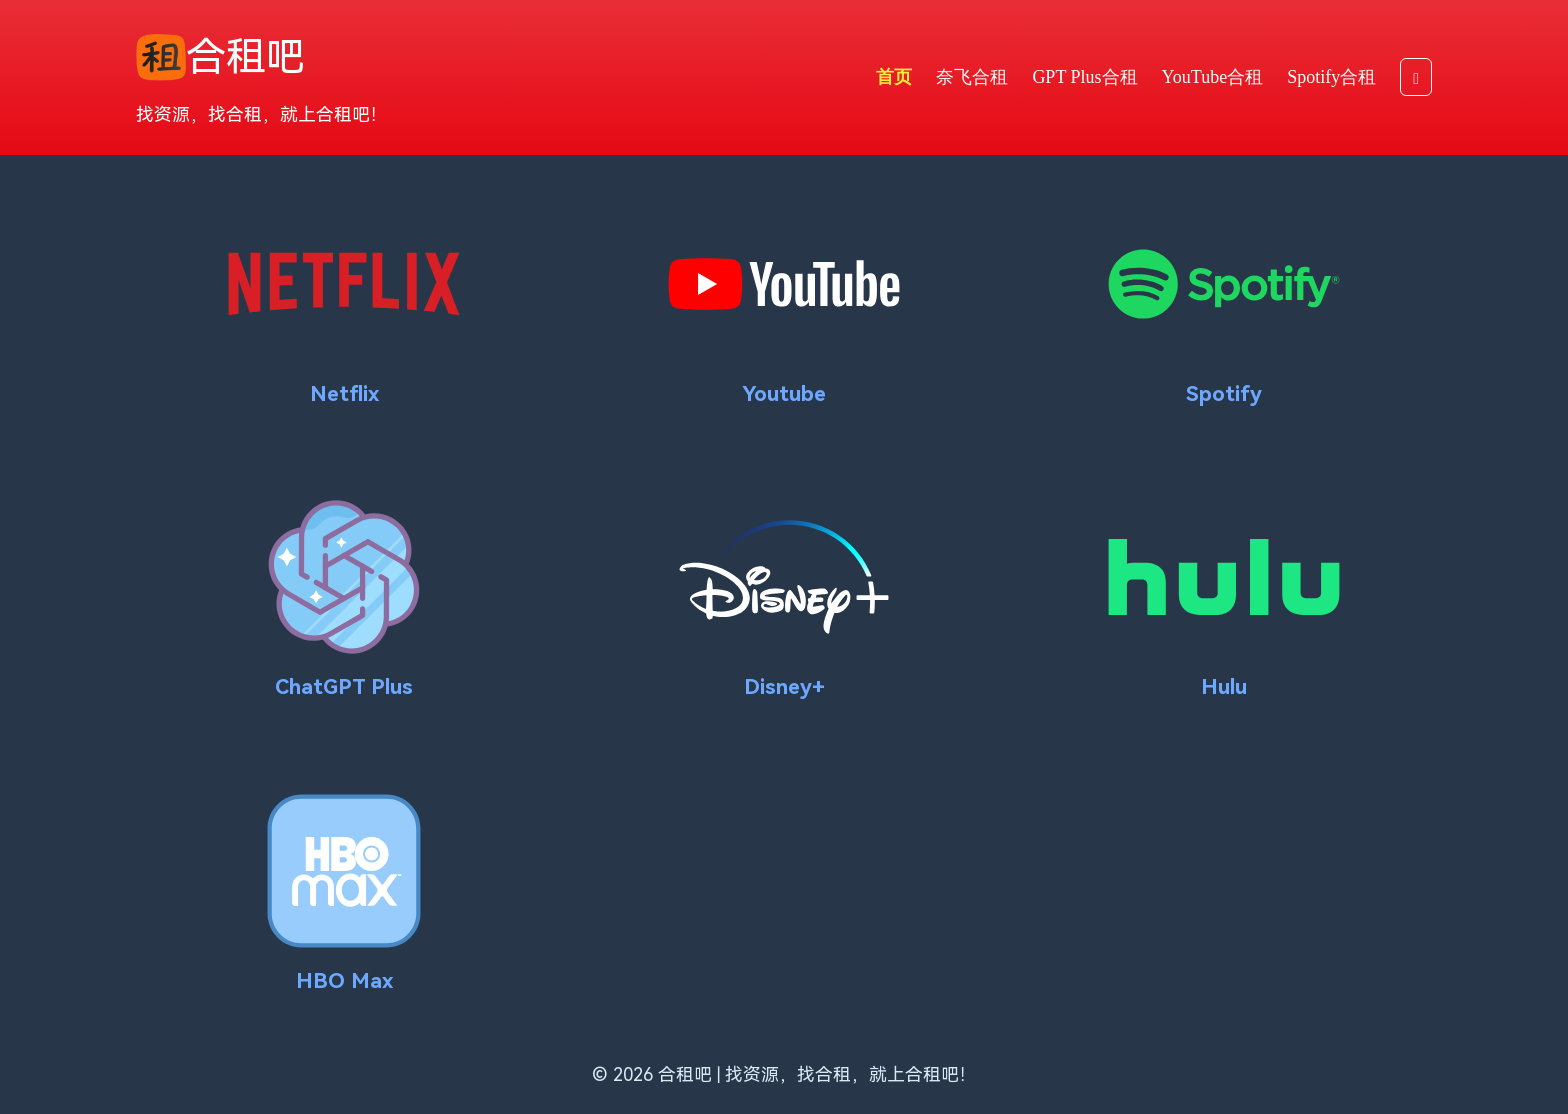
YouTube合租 (1213, 77)
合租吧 (221, 58)
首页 (894, 76)
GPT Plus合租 (1084, 77)
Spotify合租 (1331, 77)
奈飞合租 (972, 77)
